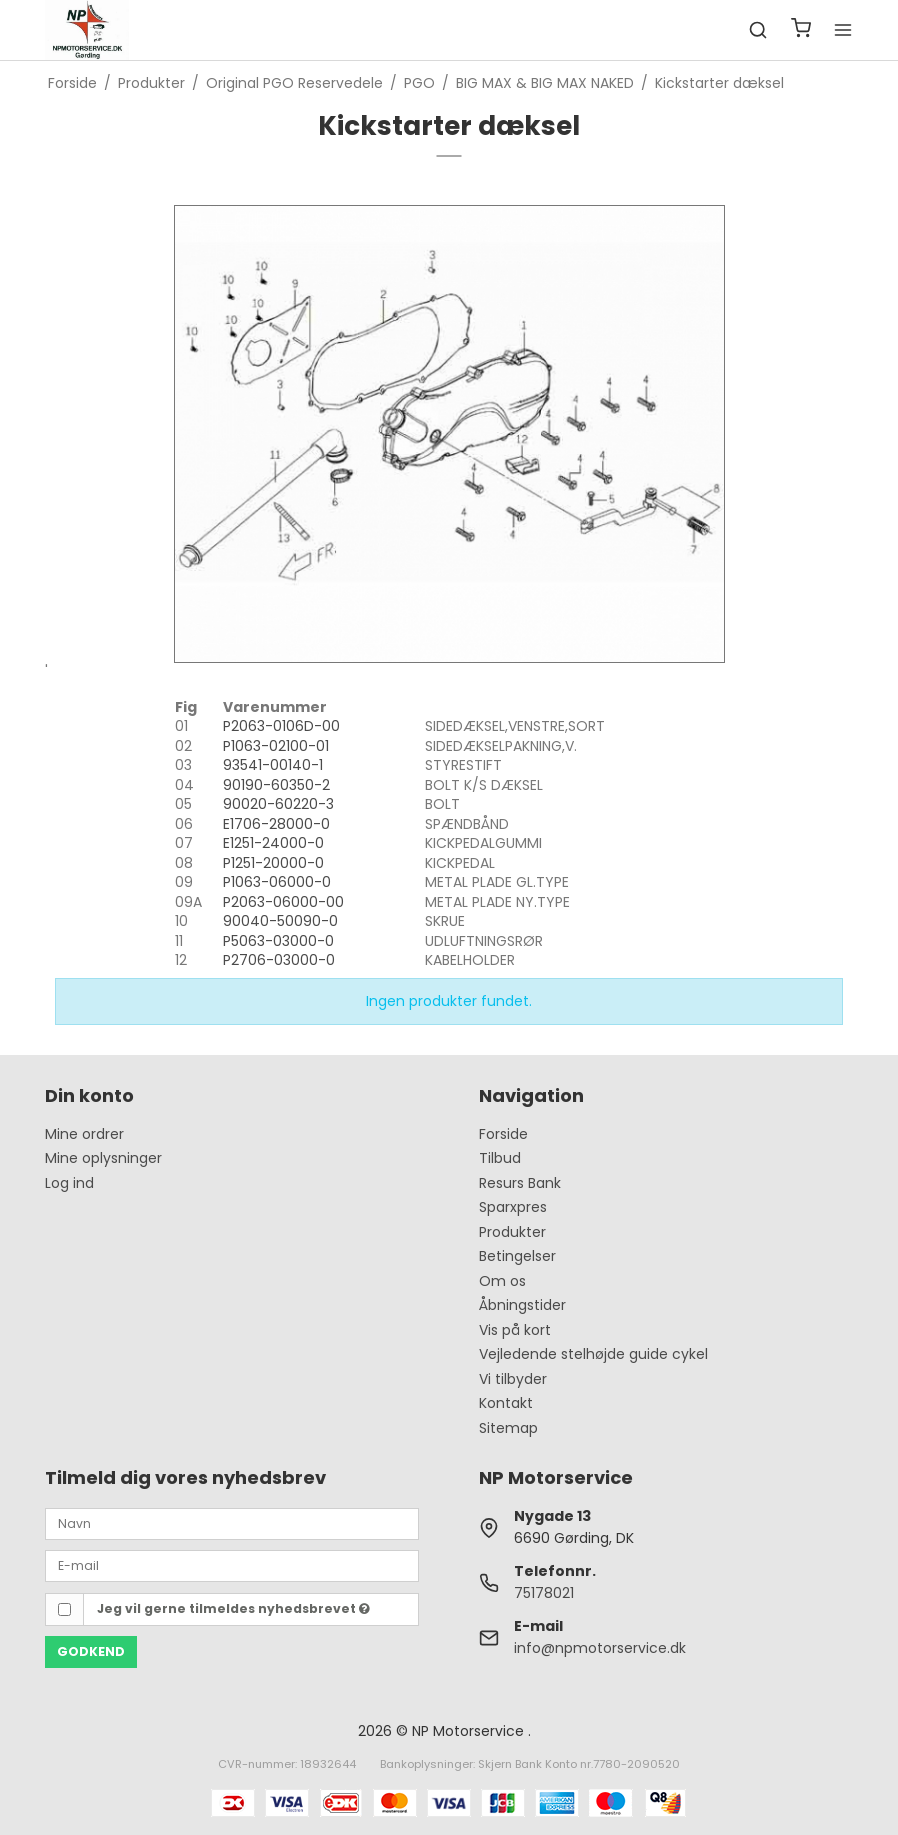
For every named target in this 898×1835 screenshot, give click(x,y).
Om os (502, 1281)
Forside (503, 1134)
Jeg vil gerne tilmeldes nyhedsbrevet (233, 1608)
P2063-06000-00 (283, 902)
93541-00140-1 (273, 765)
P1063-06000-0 (277, 882)
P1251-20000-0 (273, 863)
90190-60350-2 (276, 785)
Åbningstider (522, 1305)
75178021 (544, 1593)
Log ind (69, 1183)
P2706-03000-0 (279, 960)
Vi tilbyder (513, 1379)
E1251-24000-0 (273, 843)
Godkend (91, 1651)
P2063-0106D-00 (281, 726)
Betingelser (517, 1256)
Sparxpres (513, 1207)
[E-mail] (232, 1565)
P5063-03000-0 (278, 941)
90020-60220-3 (278, 804)
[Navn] (232, 1523)
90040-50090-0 (280, 921)
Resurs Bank (520, 1183)
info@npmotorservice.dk (600, 1648)
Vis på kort (515, 1330)
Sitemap (508, 1428)
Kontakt (506, 1403)
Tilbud (500, 1158)
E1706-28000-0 (276, 824)
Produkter (512, 1232)
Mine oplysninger (103, 1158)
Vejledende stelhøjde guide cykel (593, 1354)
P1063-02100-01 (276, 746)
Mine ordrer (84, 1134)
